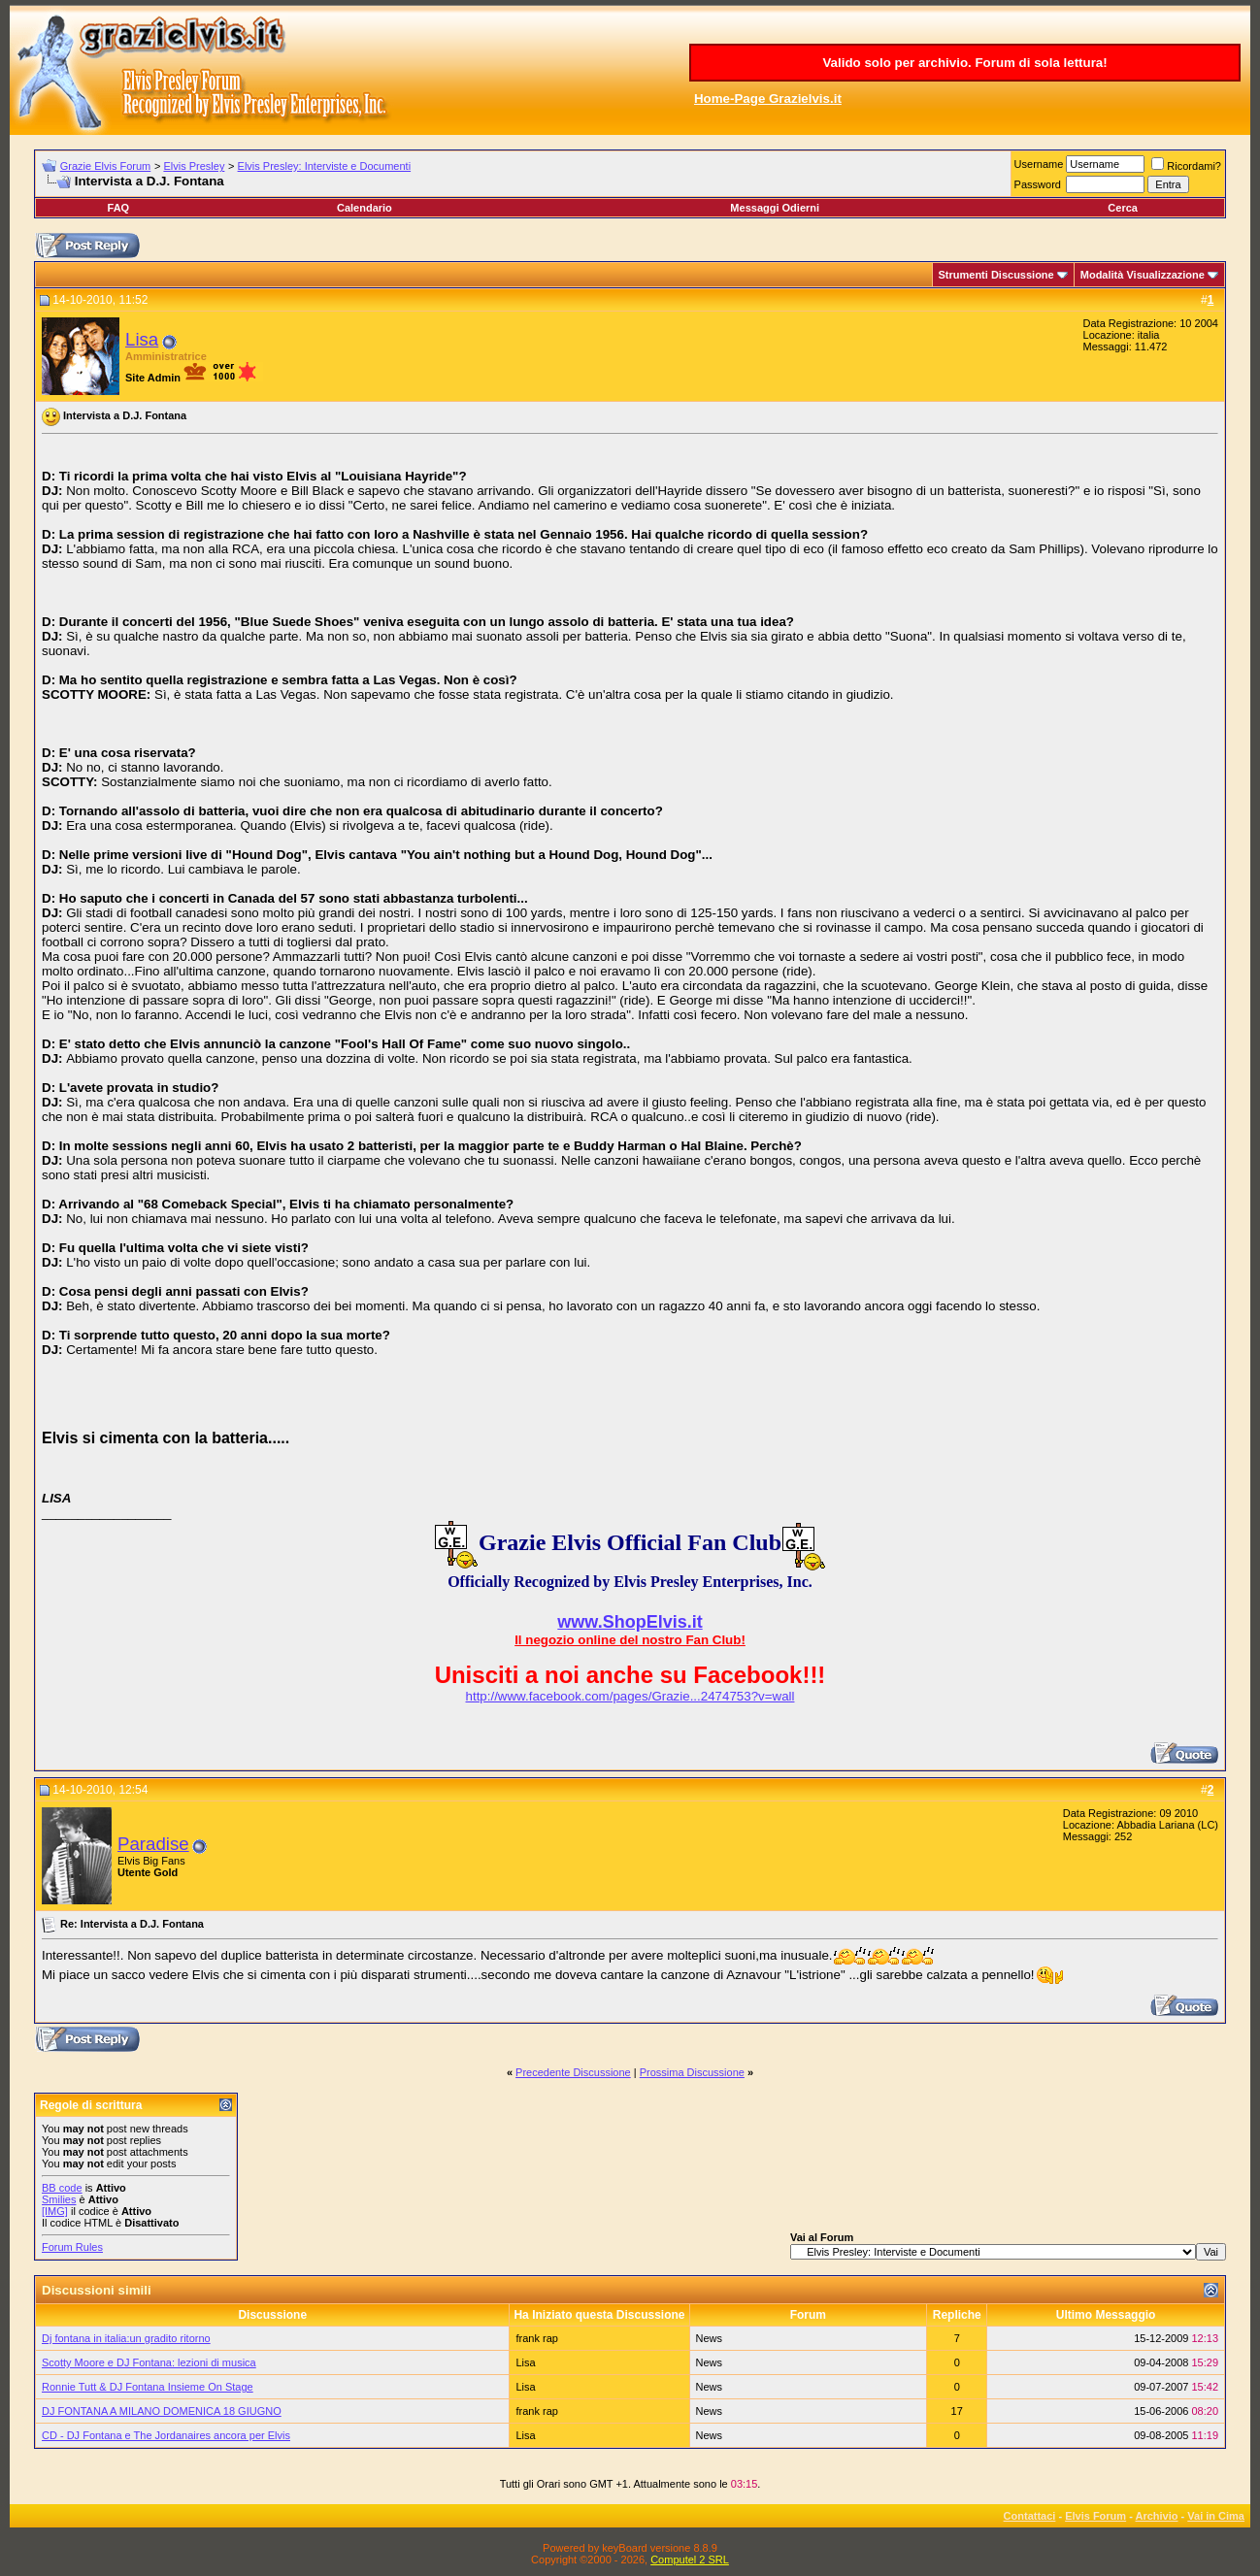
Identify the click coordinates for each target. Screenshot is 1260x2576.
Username (1039, 164)
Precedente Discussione (573, 2072)
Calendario (364, 208)
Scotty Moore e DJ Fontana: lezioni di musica (149, 2362)
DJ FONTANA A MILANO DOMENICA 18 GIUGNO (162, 2411)
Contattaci (1030, 2516)
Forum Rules (72, 2247)
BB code (62, 2188)
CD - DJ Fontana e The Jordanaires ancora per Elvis (166, 2435)
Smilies (59, 2199)
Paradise (153, 1843)
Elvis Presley (193, 166)
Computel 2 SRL (689, 2559)
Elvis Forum (1095, 2516)
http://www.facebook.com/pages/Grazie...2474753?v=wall (630, 1696)
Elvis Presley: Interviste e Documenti (325, 166)
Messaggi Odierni (774, 208)
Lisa (141, 339)
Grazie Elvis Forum (105, 166)
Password (1037, 184)
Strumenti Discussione (996, 275)
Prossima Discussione (692, 2072)
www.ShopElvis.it (629, 1622)
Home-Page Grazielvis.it (768, 98)
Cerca (1123, 208)
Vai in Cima (1215, 2516)
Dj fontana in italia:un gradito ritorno (126, 2338)
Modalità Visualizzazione (1142, 275)
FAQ (119, 208)
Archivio (1157, 2516)
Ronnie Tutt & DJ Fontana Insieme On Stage (147, 2387)
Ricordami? (1186, 166)
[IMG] (55, 2211)
